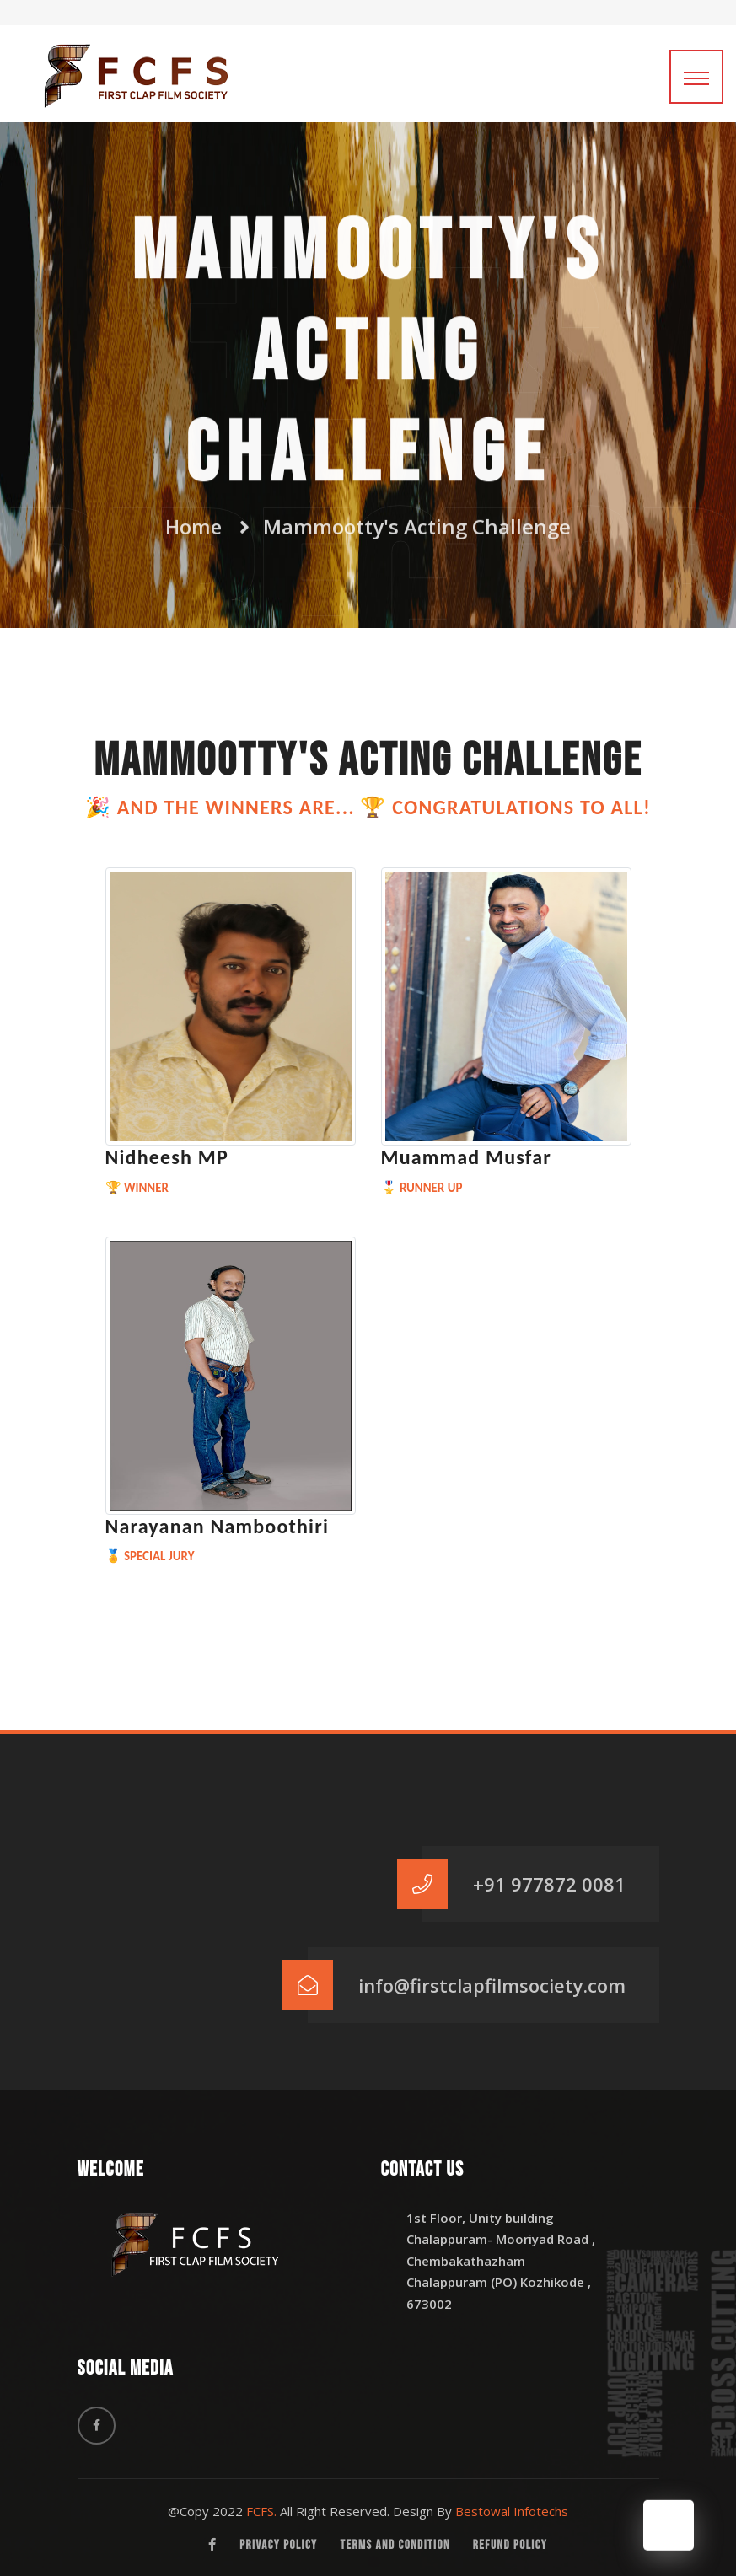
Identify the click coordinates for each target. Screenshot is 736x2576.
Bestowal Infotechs (511, 2511)
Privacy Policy (278, 2545)
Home (193, 522)
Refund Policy (510, 2545)
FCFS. (261, 2511)
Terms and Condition (395, 2545)
